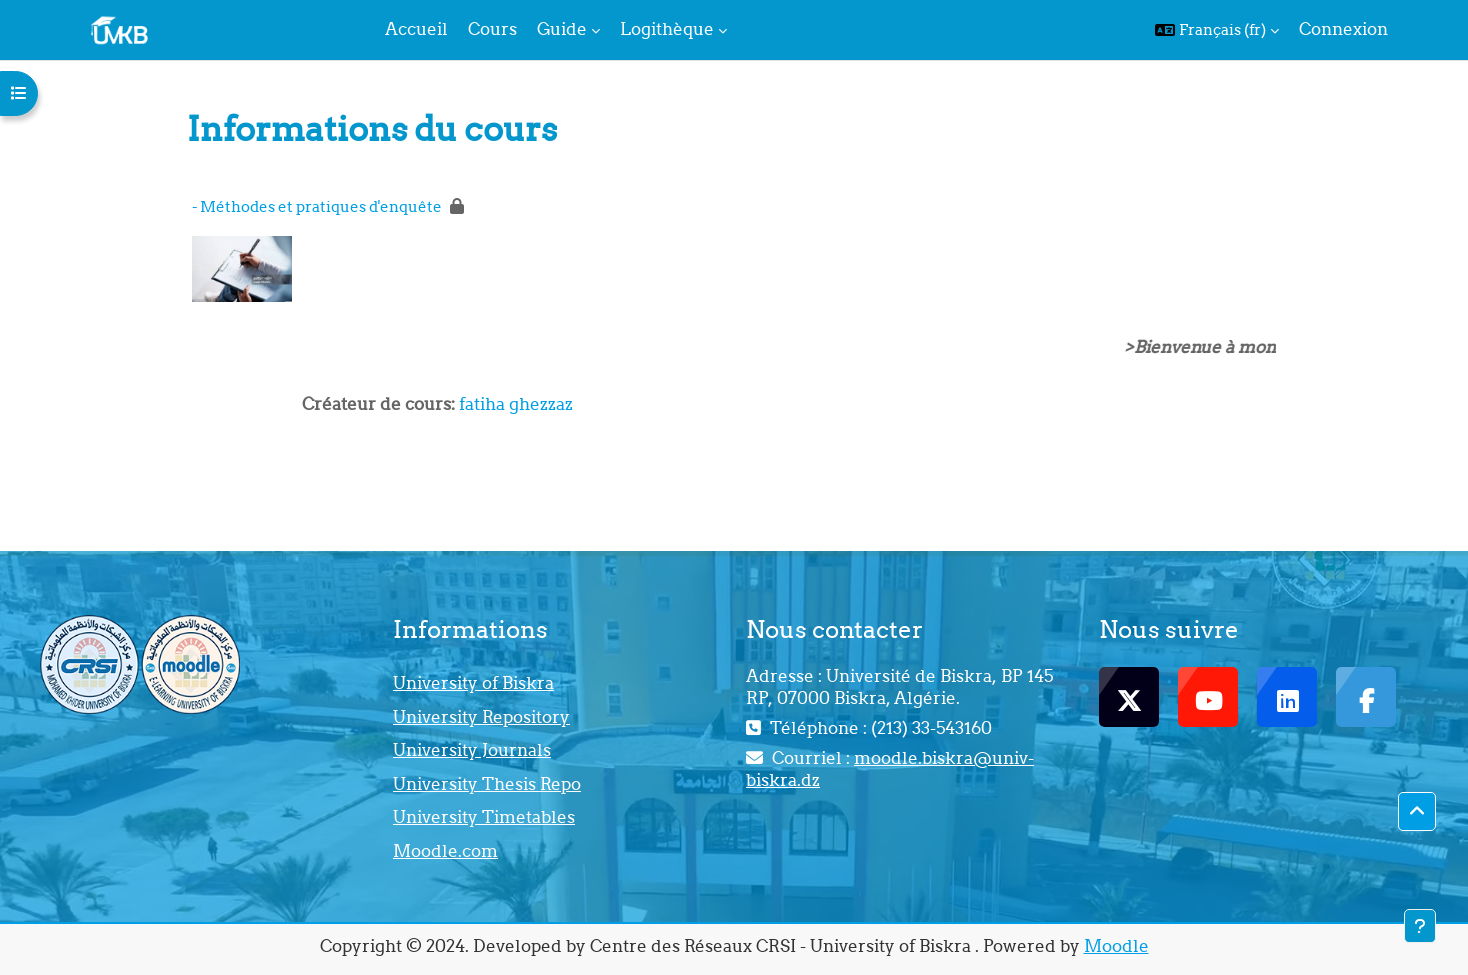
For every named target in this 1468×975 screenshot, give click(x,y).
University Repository (481, 717)
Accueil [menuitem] (416, 29)
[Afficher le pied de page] (1420, 926)
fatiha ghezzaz (516, 404)
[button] (1217, 30)
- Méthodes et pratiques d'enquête (317, 206)
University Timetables (484, 817)
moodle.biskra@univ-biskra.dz (890, 769)
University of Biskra (473, 683)
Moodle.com (445, 851)
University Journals (472, 750)
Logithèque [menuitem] (667, 29)
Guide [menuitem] (562, 29)
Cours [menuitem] (492, 29)
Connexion (1343, 29)
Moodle (1116, 946)
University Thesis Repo (487, 784)
